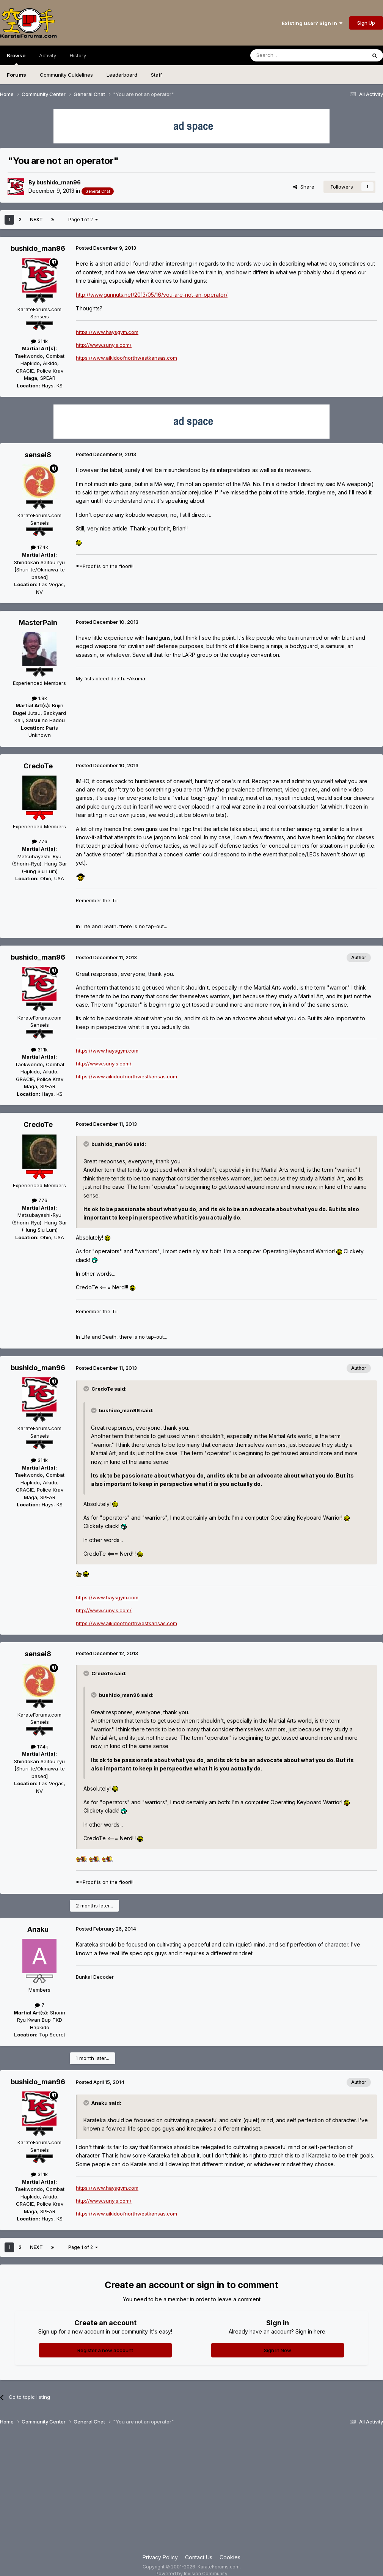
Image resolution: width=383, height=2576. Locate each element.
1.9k (39, 698)
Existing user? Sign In (312, 23)
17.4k (39, 547)
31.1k (39, 341)
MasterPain (38, 622)
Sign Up (366, 23)
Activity (47, 55)
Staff (156, 75)
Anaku (38, 1929)
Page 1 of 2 (83, 219)
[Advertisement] (191, 2492)
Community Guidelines (66, 75)
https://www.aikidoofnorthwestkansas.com (126, 358)
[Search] (289, 55)
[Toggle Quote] (86, 1144)
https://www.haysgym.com (107, 332)
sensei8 (38, 455)
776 (39, 841)
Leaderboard (122, 75)
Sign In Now (277, 2350)
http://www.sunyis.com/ (104, 345)
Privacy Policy (160, 2557)
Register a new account (105, 2350)
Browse (16, 58)
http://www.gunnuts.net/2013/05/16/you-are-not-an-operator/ (152, 294)
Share (303, 187)
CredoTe (38, 766)
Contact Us (198, 2557)
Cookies (230, 2557)
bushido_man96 (58, 182)
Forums (16, 75)
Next (36, 219)
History (78, 55)
